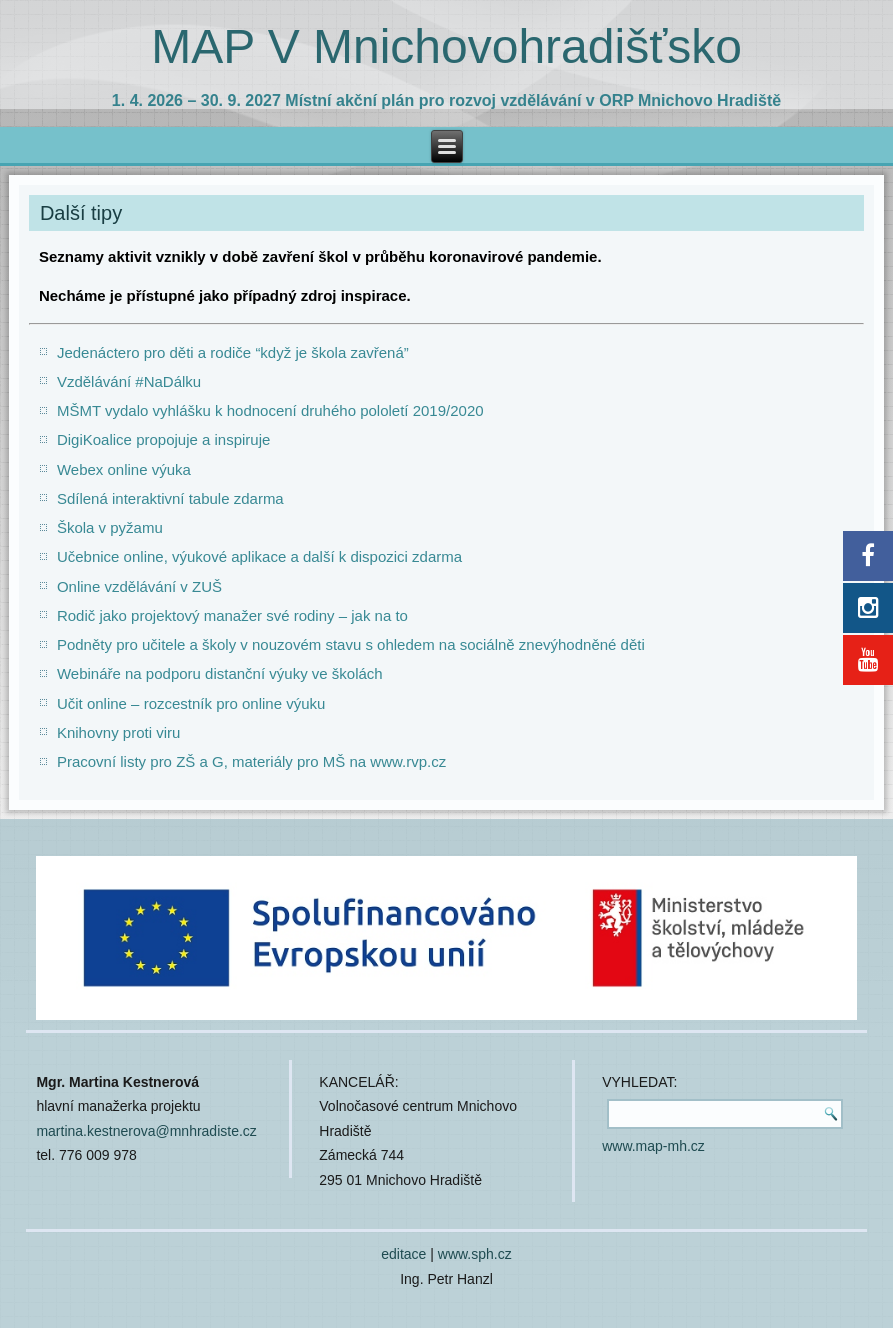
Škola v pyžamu (110, 527)
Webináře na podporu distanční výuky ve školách (220, 673)
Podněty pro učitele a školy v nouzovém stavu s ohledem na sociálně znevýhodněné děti (351, 644)
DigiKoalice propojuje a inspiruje (163, 439)
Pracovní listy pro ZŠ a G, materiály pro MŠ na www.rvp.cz (251, 761)
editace (403, 1254)
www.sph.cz (475, 1254)
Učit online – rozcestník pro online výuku (191, 703)
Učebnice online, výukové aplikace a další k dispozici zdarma (259, 556)
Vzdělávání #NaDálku (129, 381)
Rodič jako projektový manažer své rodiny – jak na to (232, 615)
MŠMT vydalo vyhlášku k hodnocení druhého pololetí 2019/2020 (270, 410)
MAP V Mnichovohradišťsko (446, 46)
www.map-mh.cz (653, 1146)
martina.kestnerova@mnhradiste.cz (146, 1131)
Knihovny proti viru (118, 732)
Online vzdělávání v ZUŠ (139, 586)
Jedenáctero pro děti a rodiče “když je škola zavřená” (233, 352)
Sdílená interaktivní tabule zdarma (170, 498)
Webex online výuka (124, 469)
